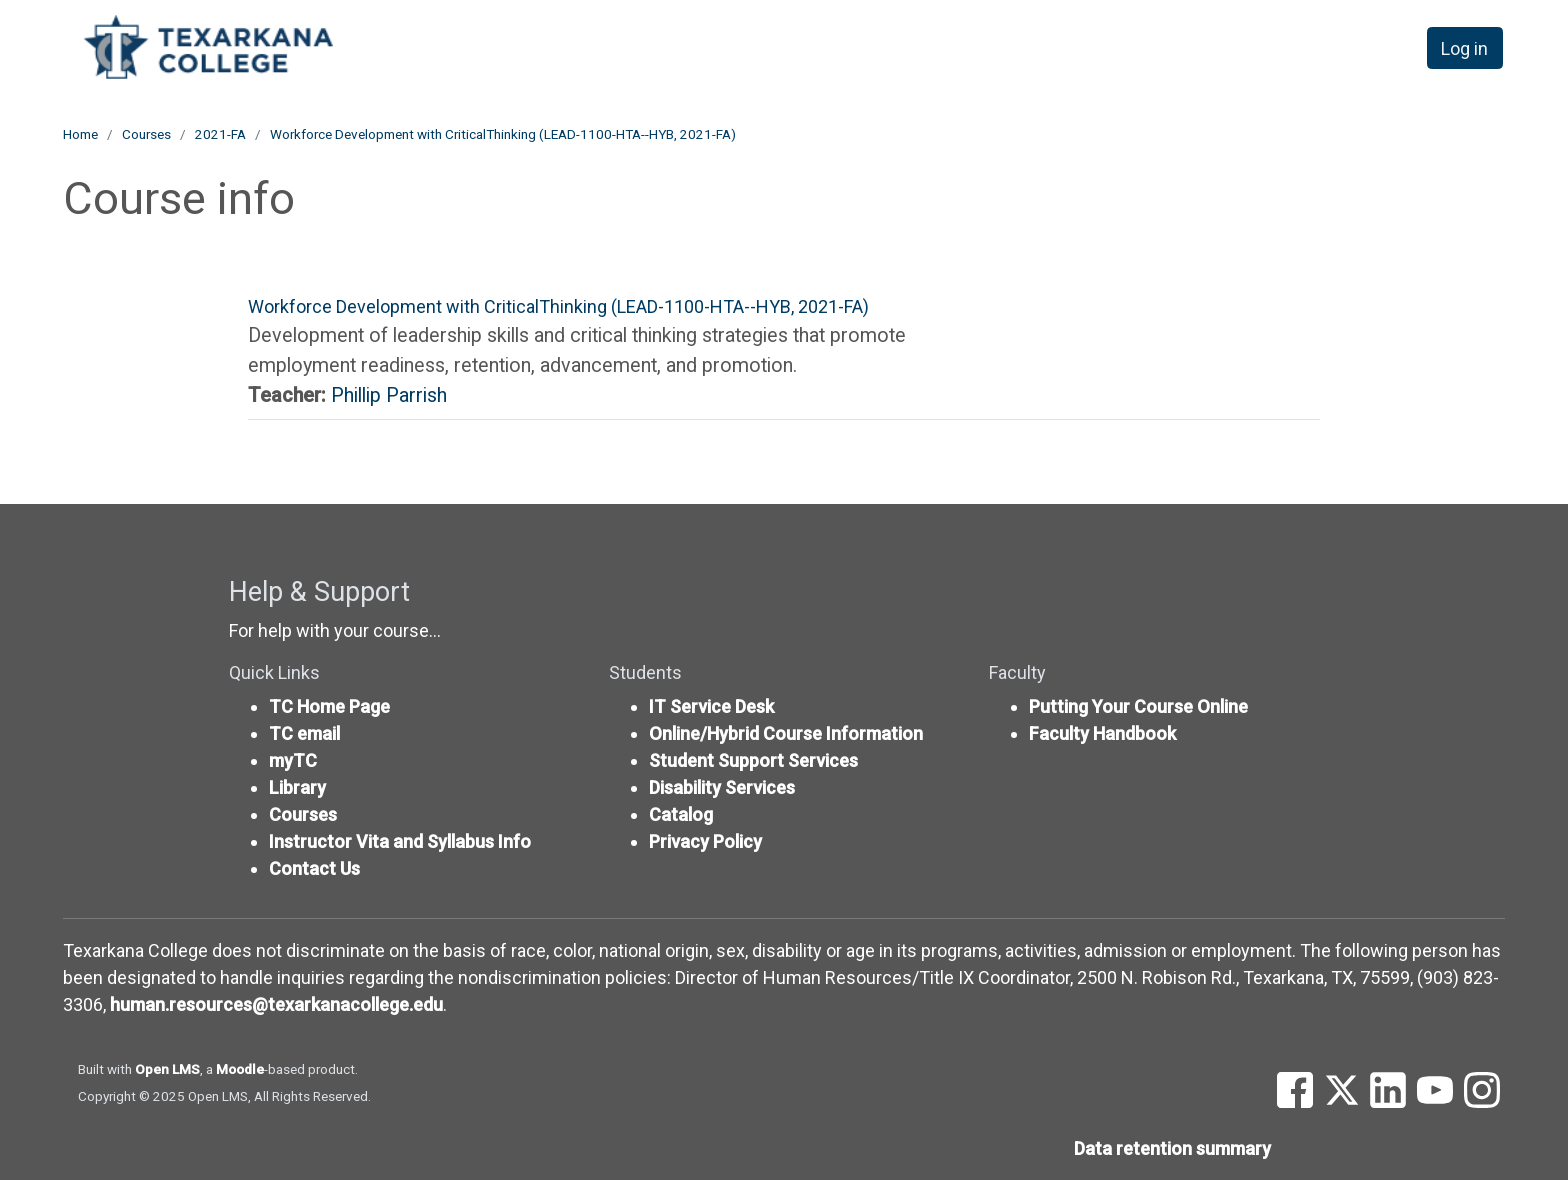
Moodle (240, 1069)
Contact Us (314, 868)
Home (80, 134)
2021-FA (220, 134)
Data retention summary (1172, 1148)
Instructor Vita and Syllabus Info (400, 841)
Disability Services (722, 787)
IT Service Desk (711, 706)
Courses (146, 134)
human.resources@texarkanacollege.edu (276, 1004)
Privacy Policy (705, 841)
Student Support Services (753, 760)
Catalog (681, 814)
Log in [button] (1464, 48)
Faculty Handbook (1102, 733)
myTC (293, 760)
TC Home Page (329, 706)
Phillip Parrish (389, 395)
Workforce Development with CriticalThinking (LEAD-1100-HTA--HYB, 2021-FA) (503, 134)
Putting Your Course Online (1138, 706)
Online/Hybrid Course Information (786, 733)
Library (297, 787)
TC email (304, 733)
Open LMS (167, 1069)
